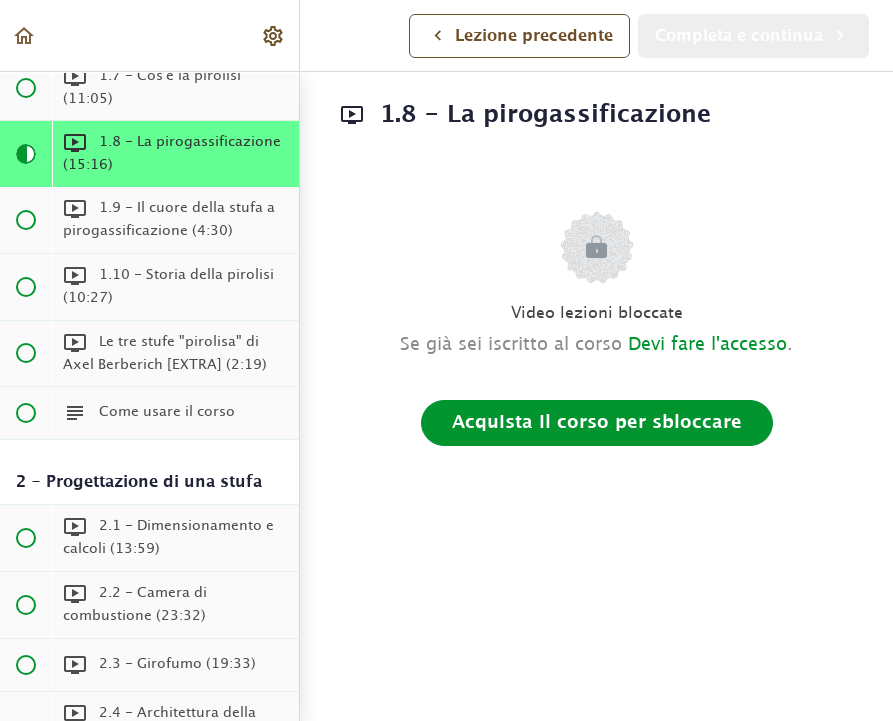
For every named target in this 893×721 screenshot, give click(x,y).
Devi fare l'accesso (707, 345)
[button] (25, 35)
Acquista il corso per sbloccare (597, 423)
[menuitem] (274, 35)
